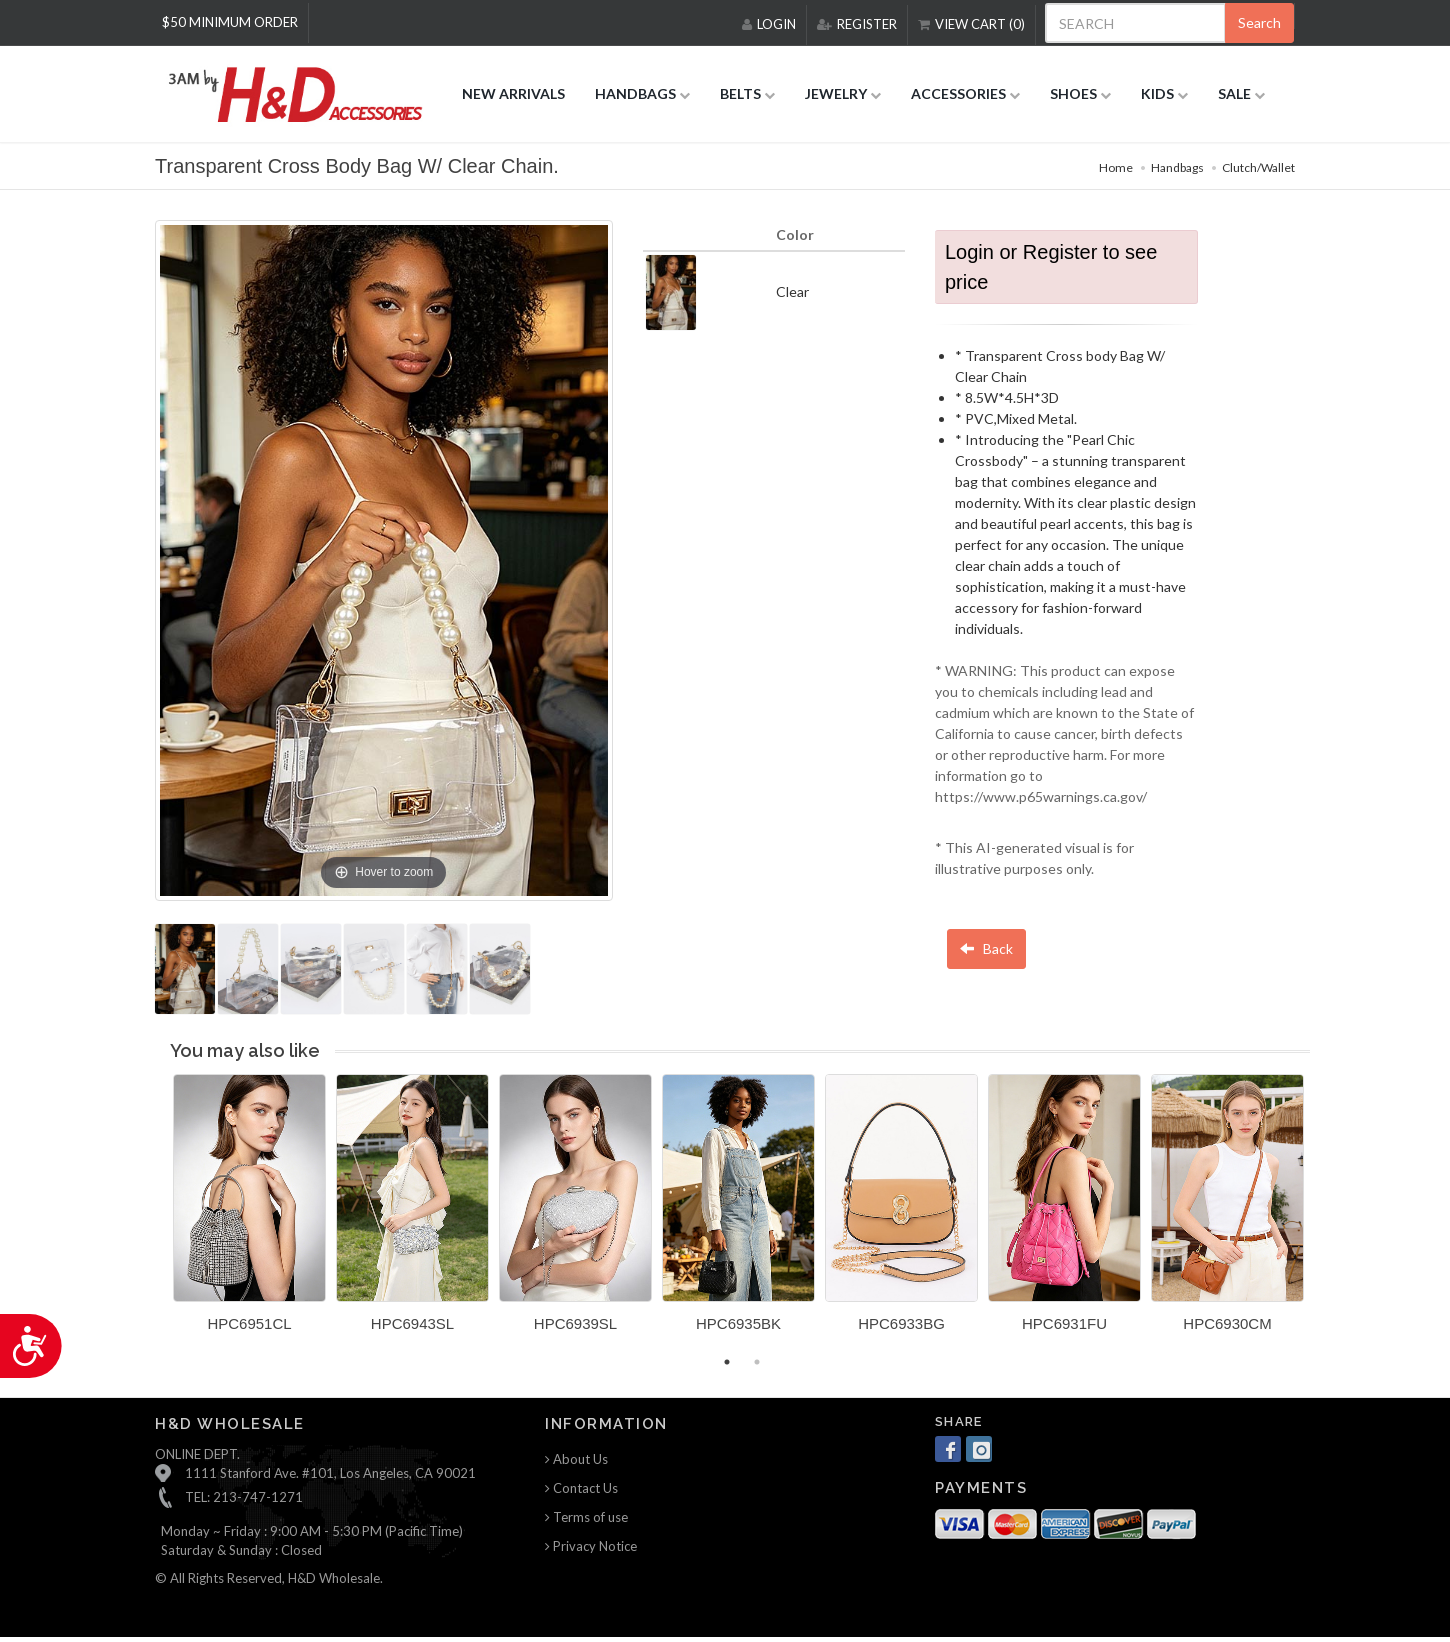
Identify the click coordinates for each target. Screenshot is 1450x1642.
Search (1259, 22)
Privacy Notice (591, 1546)
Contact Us (581, 1488)
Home (1116, 167)
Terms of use (586, 1517)
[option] (249, 1210)
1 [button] (727, 1362)
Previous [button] (158, 1215)
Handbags (1177, 167)
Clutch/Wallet (1258, 167)
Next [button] (1325, 1215)
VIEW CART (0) (971, 24)
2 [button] (757, 1362)
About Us (576, 1459)
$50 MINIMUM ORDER (230, 22)
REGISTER (857, 24)
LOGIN (769, 24)
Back (986, 948)
